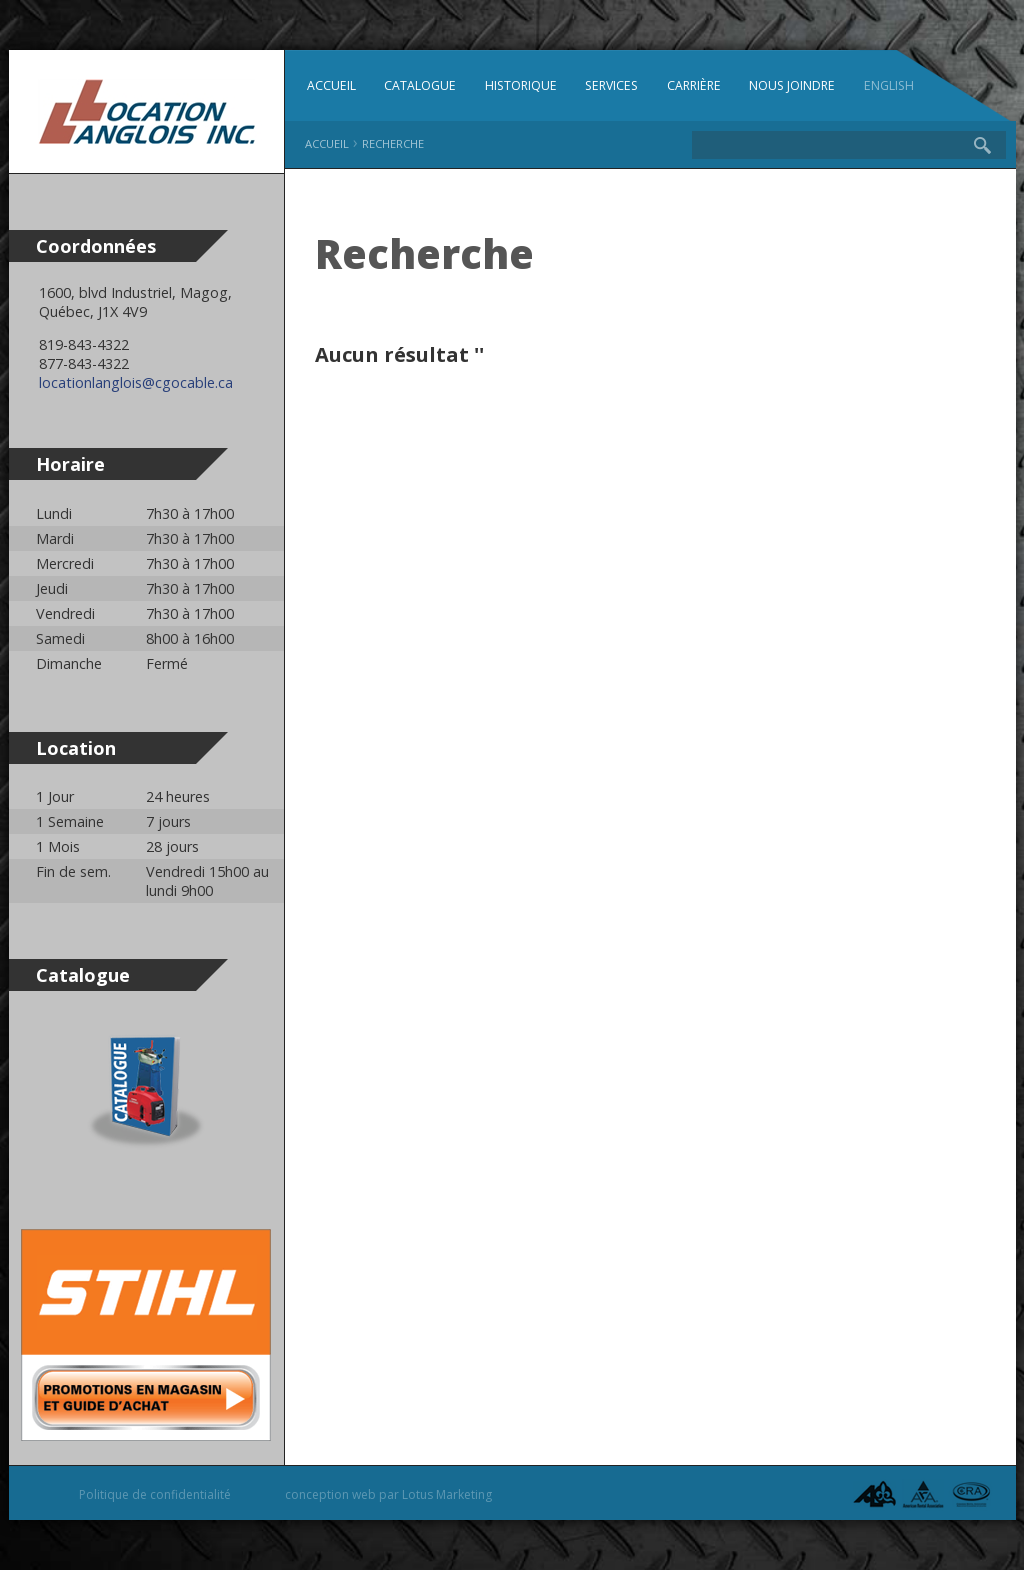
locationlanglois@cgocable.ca (136, 382)
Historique (521, 85)
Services (611, 85)
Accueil (331, 85)
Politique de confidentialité (155, 1494)
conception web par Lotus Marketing (388, 1494)
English (889, 85)
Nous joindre (792, 85)
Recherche (393, 143)
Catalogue (420, 85)
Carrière (694, 85)
